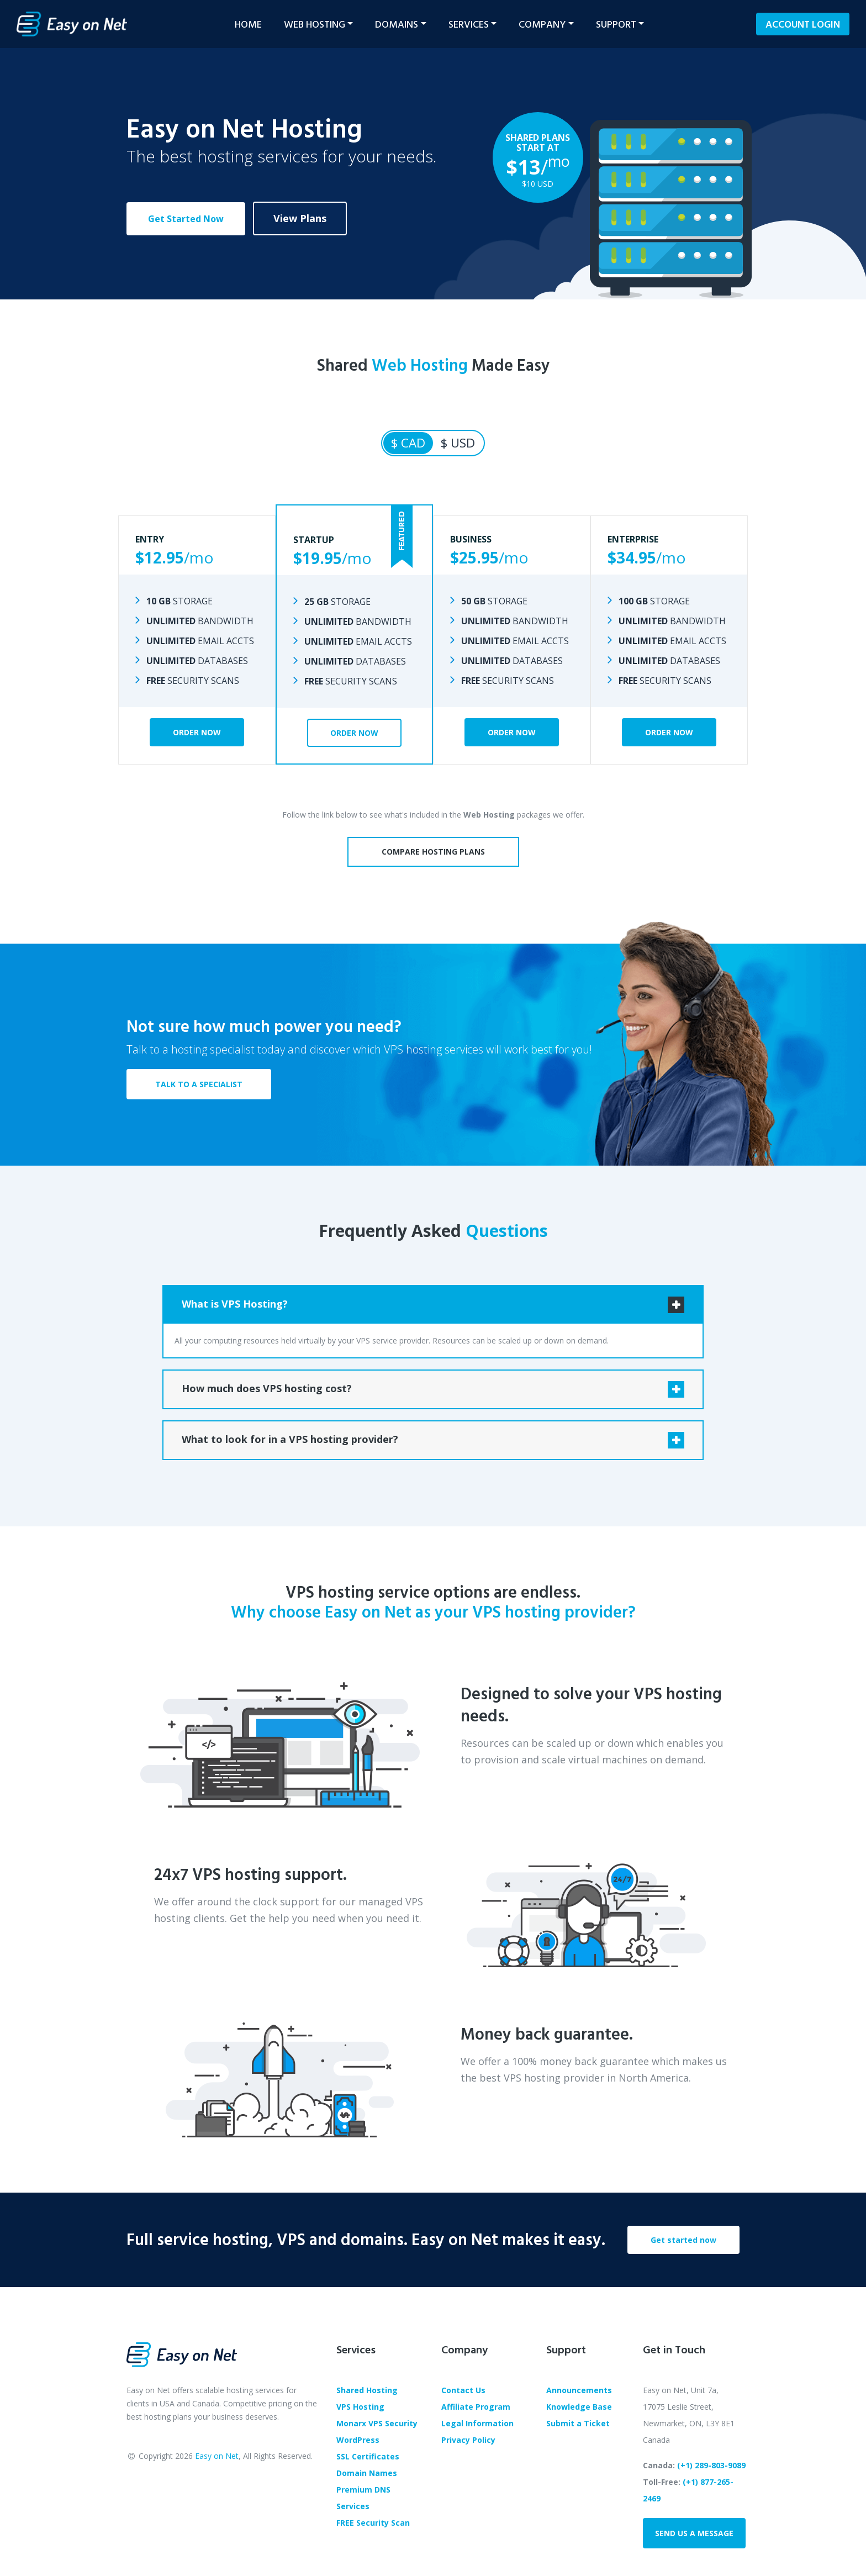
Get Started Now (186, 219)
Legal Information (477, 2423)
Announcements (579, 2390)
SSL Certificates (367, 2456)
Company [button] (542, 24)
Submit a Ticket (578, 2423)
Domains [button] (396, 24)
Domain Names (366, 2473)
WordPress (357, 2440)
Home (248, 24)
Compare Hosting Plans (433, 851)
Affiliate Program (475, 2406)
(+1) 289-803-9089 (711, 2465)
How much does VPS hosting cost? (267, 1388)
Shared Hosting (367, 2390)
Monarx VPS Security (377, 2423)
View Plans (299, 218)
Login (802, 24)
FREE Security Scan (373, 2522)
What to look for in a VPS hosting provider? (290, 1439)
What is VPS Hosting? (235, 1303)
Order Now (197, 732)
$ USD (458, 442)
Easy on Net (217, 2456)
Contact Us (463, 2390)
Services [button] (468, 24)
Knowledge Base (579, 2406)
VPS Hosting (360, 2406)
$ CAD (408, 442)
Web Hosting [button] (314, 24)
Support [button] (616, 24)
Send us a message (694, 2533)
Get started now (683, 2240)
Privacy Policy (468, 2440)
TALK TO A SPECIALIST (198, 1084)
